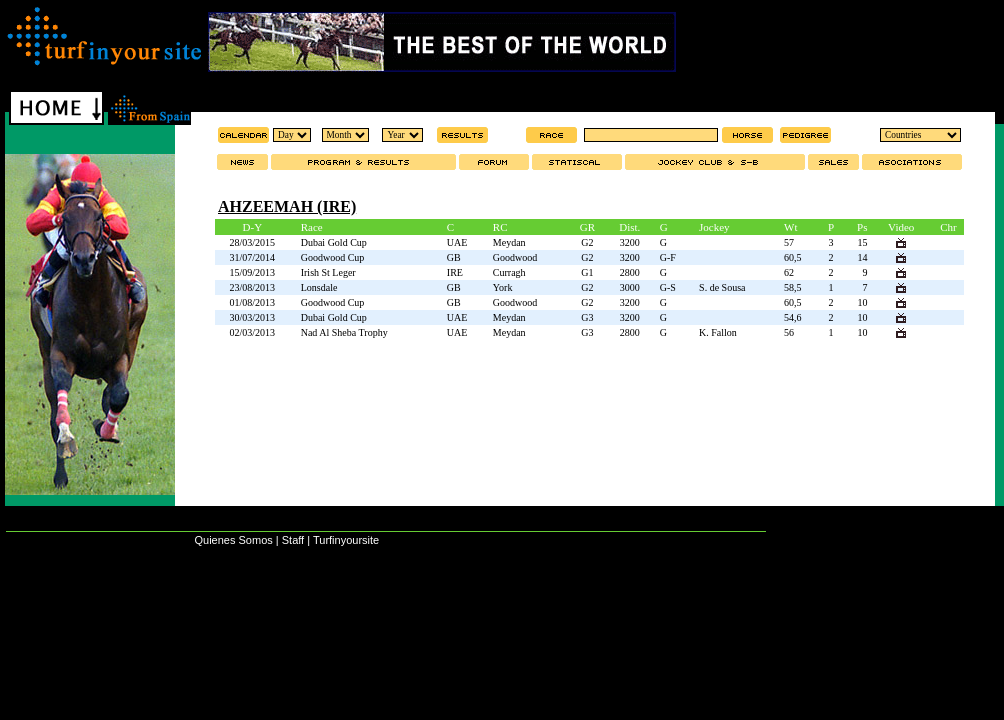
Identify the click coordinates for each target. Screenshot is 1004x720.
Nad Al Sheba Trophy (344, 332)
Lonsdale (319, 287)
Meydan (509, 242)
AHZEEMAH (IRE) (287, 206)
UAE (457, 242)
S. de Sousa (722, 287)
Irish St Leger (328, 272)
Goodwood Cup (333, 257)
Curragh (509, 272)
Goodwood (515, 257)
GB (454, 257)
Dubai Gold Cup (334, 242)
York (503, 287)
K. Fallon (718, 332)
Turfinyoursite (346, 540)
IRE (455, 272)
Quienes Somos (233, 540)
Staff (293, 540)
